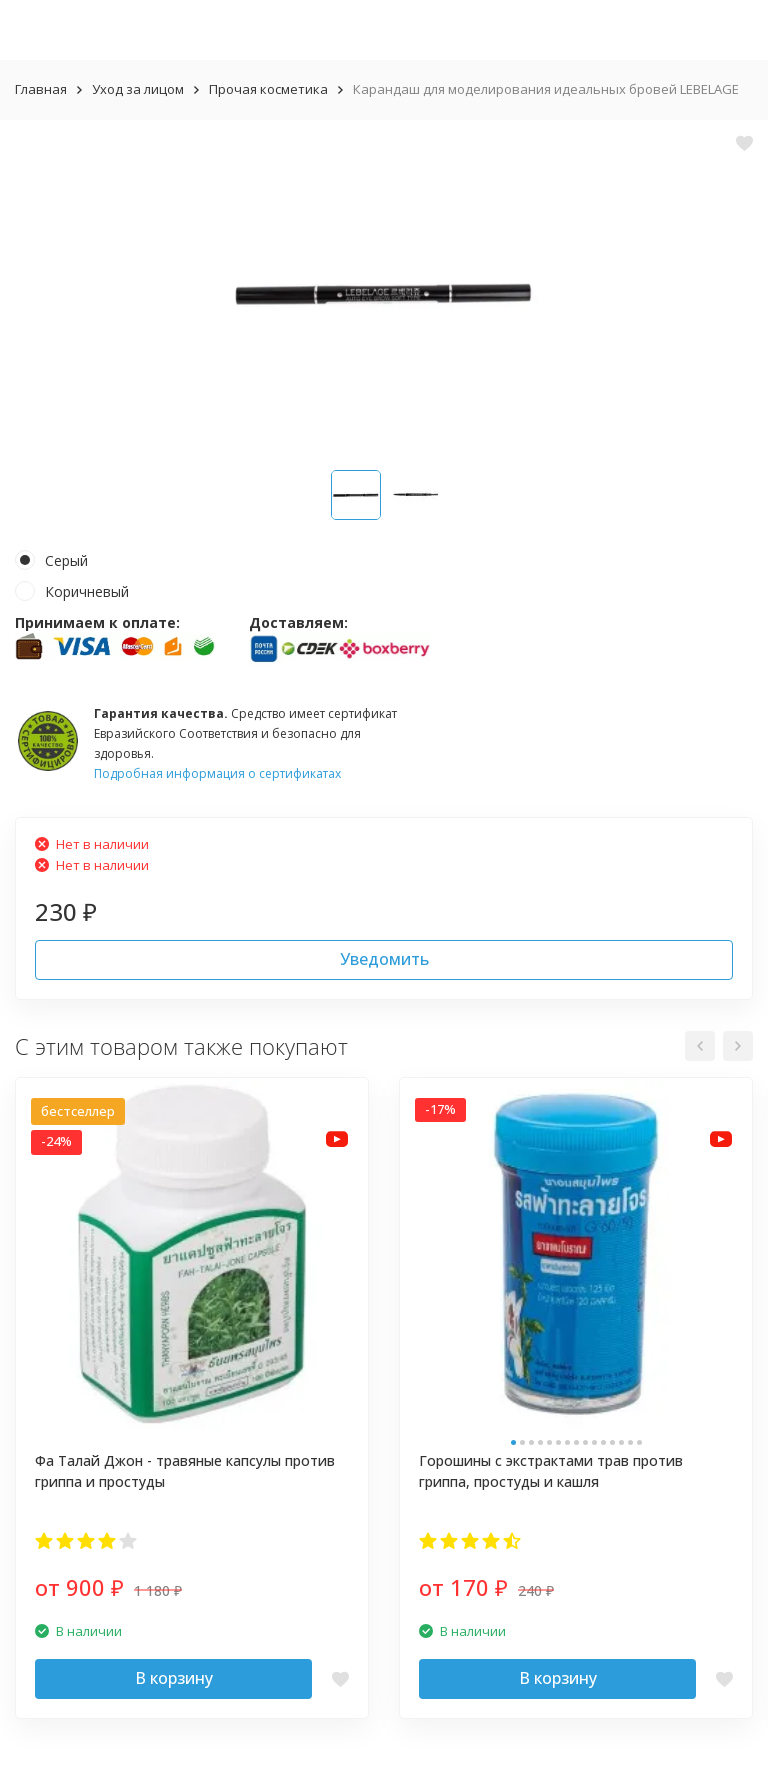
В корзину (174, 1678)
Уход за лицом (138, 89)
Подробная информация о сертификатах (217, 773)
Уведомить (384, 959)
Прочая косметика (268, 89)
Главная (41, 89)
